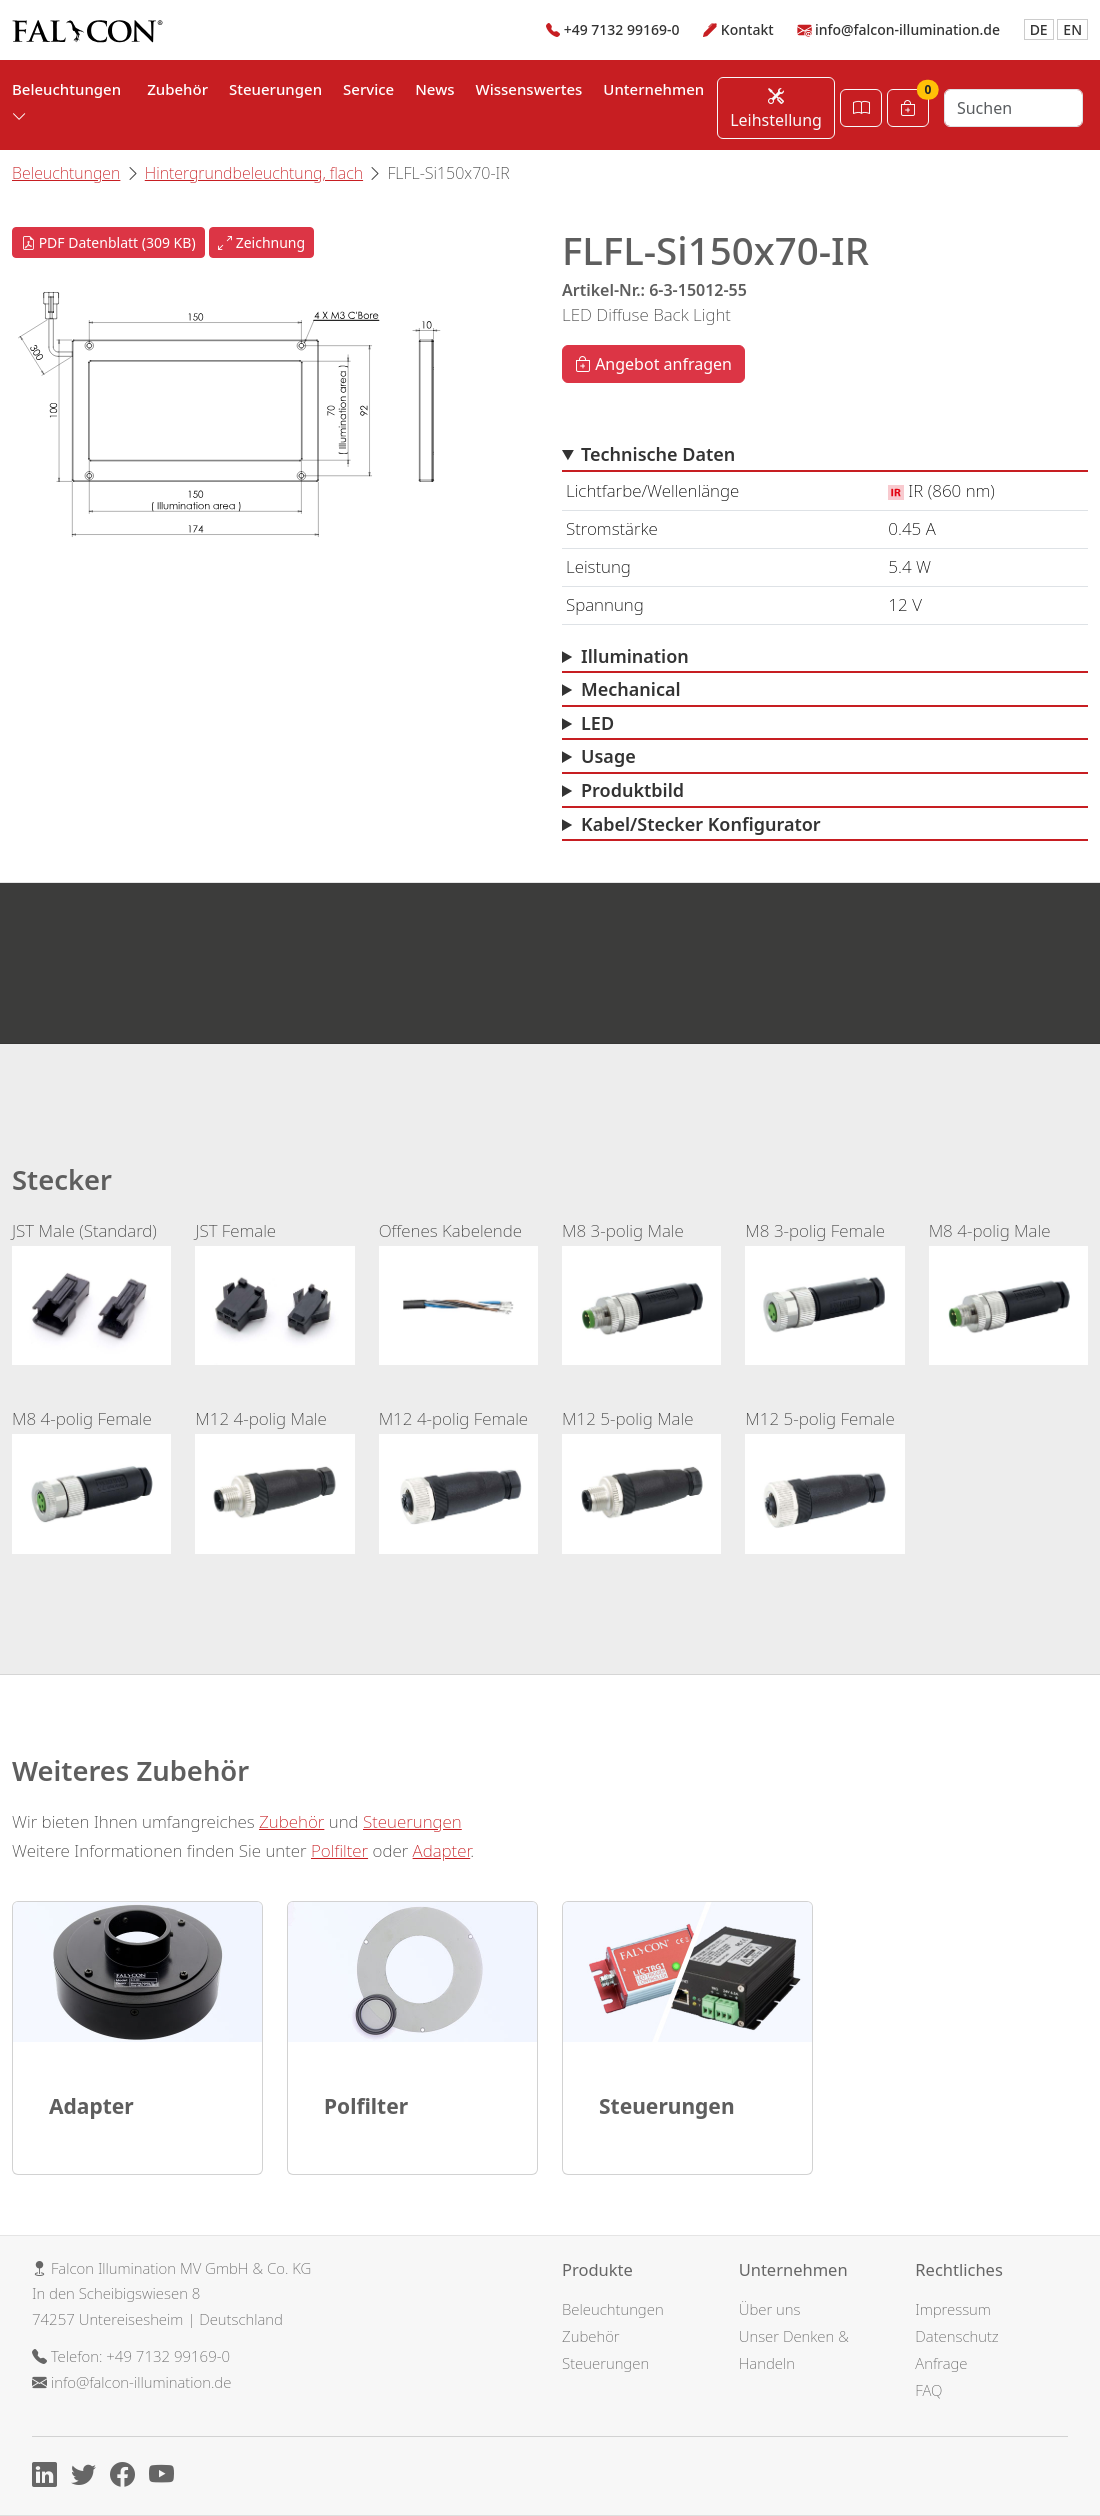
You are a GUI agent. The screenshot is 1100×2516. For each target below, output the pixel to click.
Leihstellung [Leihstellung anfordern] (776, 108)
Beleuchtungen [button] (66, 102)
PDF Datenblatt (108, 242)
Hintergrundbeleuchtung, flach (254, 173)
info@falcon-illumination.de (907, 29)
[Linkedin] (49, 2478)
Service (368, 89)
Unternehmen (653, 89)
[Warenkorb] (908, 108)
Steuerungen (275, 89)
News (434, 89)
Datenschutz (956, 2336)
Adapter (442, 1850)
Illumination (635, 656)
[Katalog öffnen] (861, 108)
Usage (608, 756)
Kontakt (747, 29)
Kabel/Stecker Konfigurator (701, 824)
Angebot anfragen (653, 364)
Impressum (953, 2309)
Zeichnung (261, 242)
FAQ (928, 2390)
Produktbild (632, 790)
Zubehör (177, 89)
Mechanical (631, 689)
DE (1039, 29)
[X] (88, 2478)
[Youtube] (166, 2478)
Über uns (770, 2309)
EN (1072, 29)
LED (597, 723)
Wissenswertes (529, 89)
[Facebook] (127, 2478)
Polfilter (339, 1850)
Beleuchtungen (66, 173)
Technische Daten (658, 454)
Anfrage (941, 2363)
